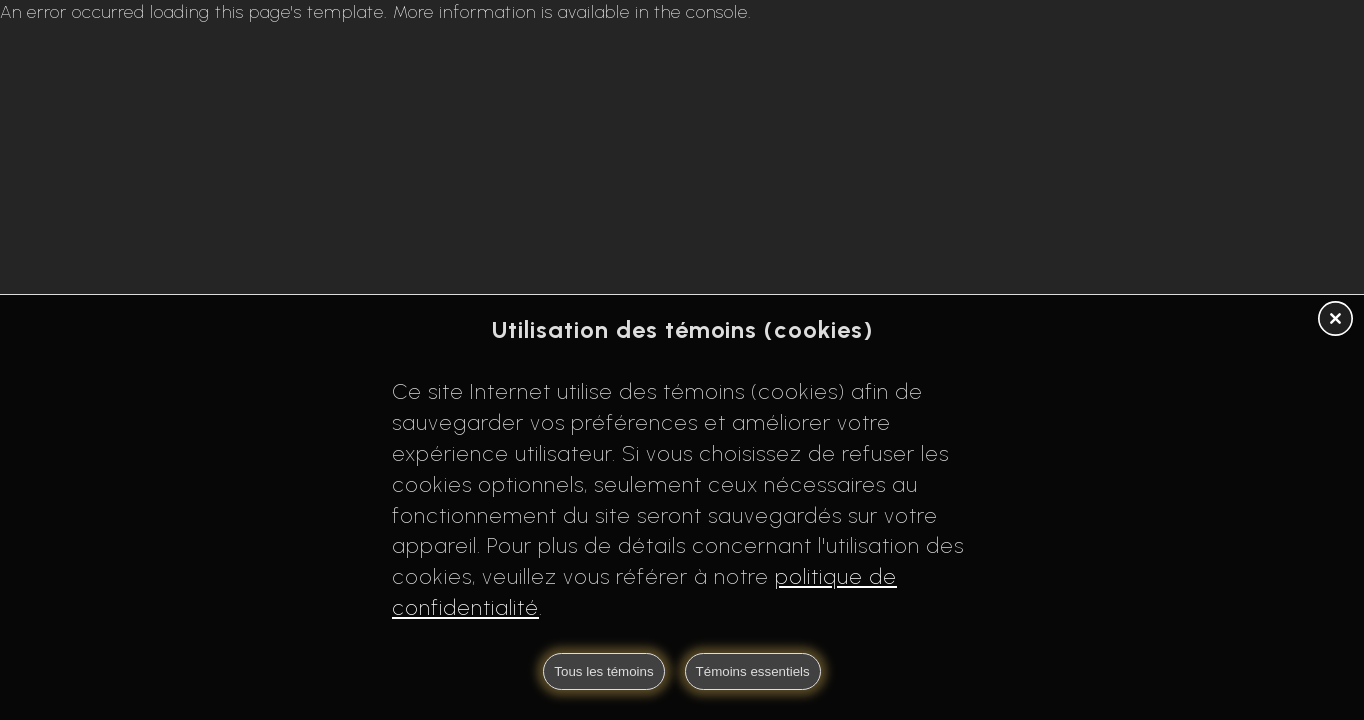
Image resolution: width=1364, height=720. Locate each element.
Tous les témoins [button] (603, 671)
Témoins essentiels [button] (753, 671)
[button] (1335, 320)
